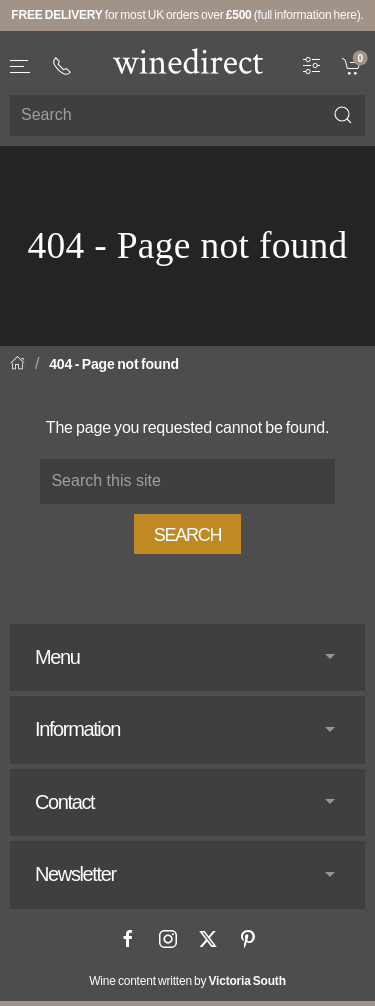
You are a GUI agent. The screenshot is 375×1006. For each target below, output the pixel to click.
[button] (21, 66)
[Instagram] (168, 939)
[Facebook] (128, 939)
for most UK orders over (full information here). (187, 15)
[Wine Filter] (312, 64)
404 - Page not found (114, 364)
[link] (353, 64)
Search (188, 535)
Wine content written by (187, 981)
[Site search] (187, 115)
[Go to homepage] (188, 61)
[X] (208, 939)
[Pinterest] (248, 939)
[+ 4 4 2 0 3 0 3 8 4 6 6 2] (62, 66)
